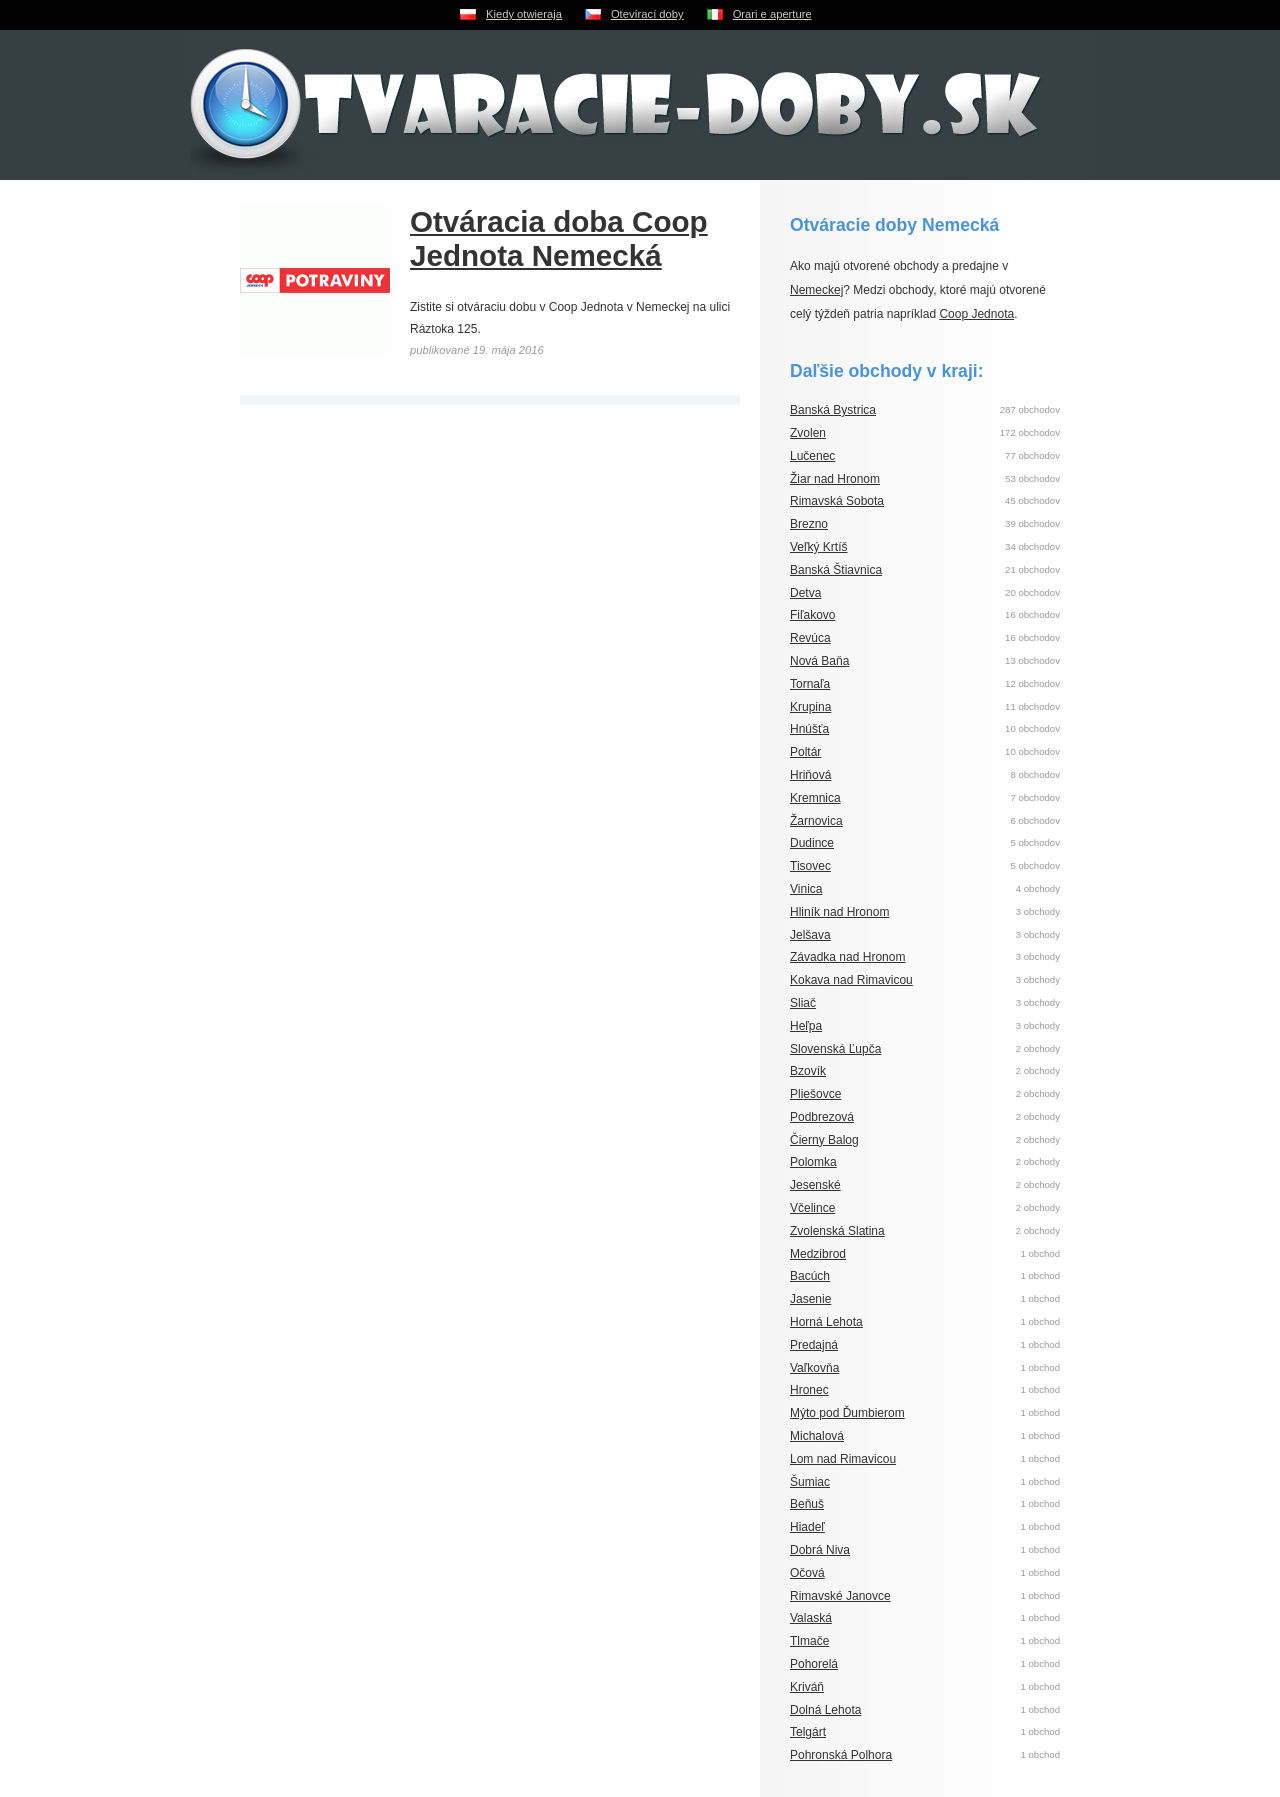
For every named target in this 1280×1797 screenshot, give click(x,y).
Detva (805, 593)
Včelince (812, 1208)
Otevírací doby (647, 14)
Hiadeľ (807, 1527)
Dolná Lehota (825, 1710)
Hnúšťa (809, 729)
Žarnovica (816, 821)
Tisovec (810, 866)
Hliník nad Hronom (839, 912)
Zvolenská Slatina (837, 1231)
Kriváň (807, 1687)
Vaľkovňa (814, 1368)
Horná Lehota (826, 1322)
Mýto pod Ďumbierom (847, 1413)
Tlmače (809, 1641)
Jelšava (810, 935)
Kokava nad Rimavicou (851, 980)
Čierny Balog (824, 1140)
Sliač (803, 1003)
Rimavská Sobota (837, 501)
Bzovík (808, 1071)
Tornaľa (810, 684)
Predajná (814, 1345)
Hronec (809, 1390)
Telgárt (808, 1732)
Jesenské (815, 1185)
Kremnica (815, 798)
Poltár (805, 752)
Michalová (817, 1436)
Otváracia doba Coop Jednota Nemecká (559, 238)
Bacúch (810, 1276)
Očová (807, 1573)
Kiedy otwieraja (524, 14)
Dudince (812, 843)
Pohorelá (814, 1664)
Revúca (810, 638)
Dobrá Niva (820, 1550)
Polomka (813, 1162)
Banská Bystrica (833, 410)
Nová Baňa (819, 661)
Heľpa (806, 1026)
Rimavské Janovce (840, 1596)
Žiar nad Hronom (835, 479)
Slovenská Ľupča (835, 1049)
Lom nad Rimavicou (843, 1459)
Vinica (806, 889)
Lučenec (812, 456)
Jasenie (810, 1299)
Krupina (810, 707)
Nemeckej (816, 290)
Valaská (811, 1618)
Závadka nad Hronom (847, 957)
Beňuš (807, 1504)
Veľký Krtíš (819, 547)
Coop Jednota (976, 314)
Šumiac (810, 1482)
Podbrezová (822, 1117)
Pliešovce (815, 1094)
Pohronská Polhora (841, 1755)
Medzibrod (818, 1254)
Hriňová (810, 775)
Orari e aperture (772, 14)
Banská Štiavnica (836, 570)
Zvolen (808, 433)
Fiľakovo (813, 615)
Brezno (809, 524)
